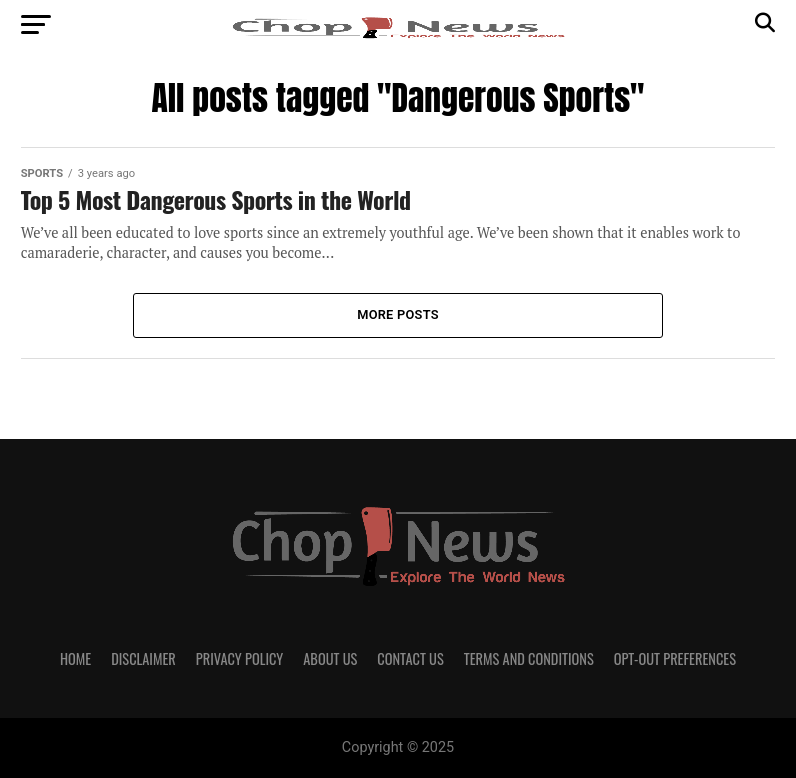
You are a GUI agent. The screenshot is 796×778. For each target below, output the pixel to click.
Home (75, 658)
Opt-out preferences (675, 658)
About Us (330, 658)
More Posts (398, 314)
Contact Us (410, 658)
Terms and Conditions (529, 658)
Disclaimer (143, 658)
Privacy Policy (240, 658)
